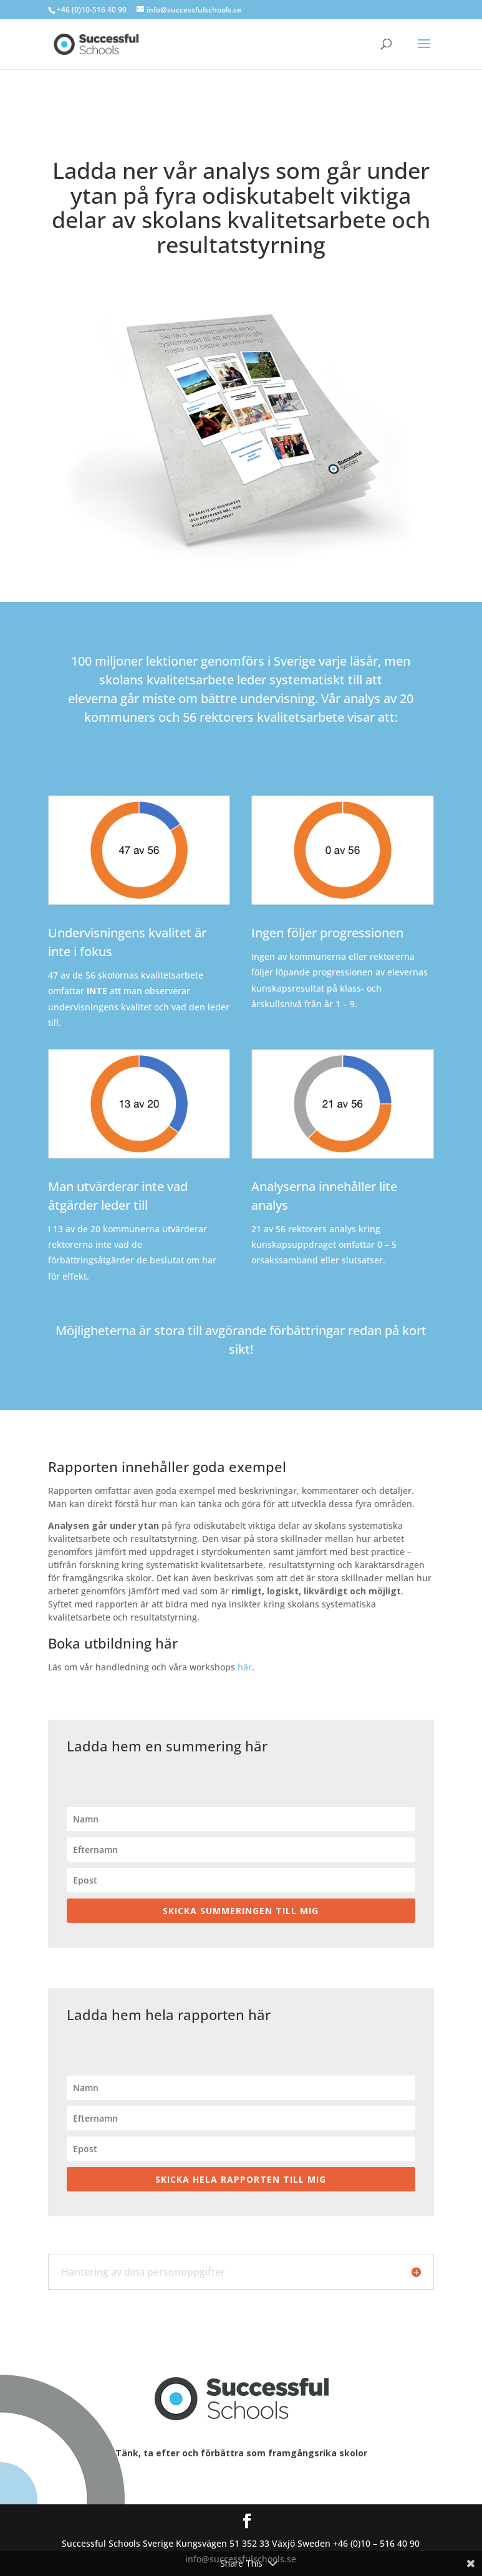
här (245, 1667)
